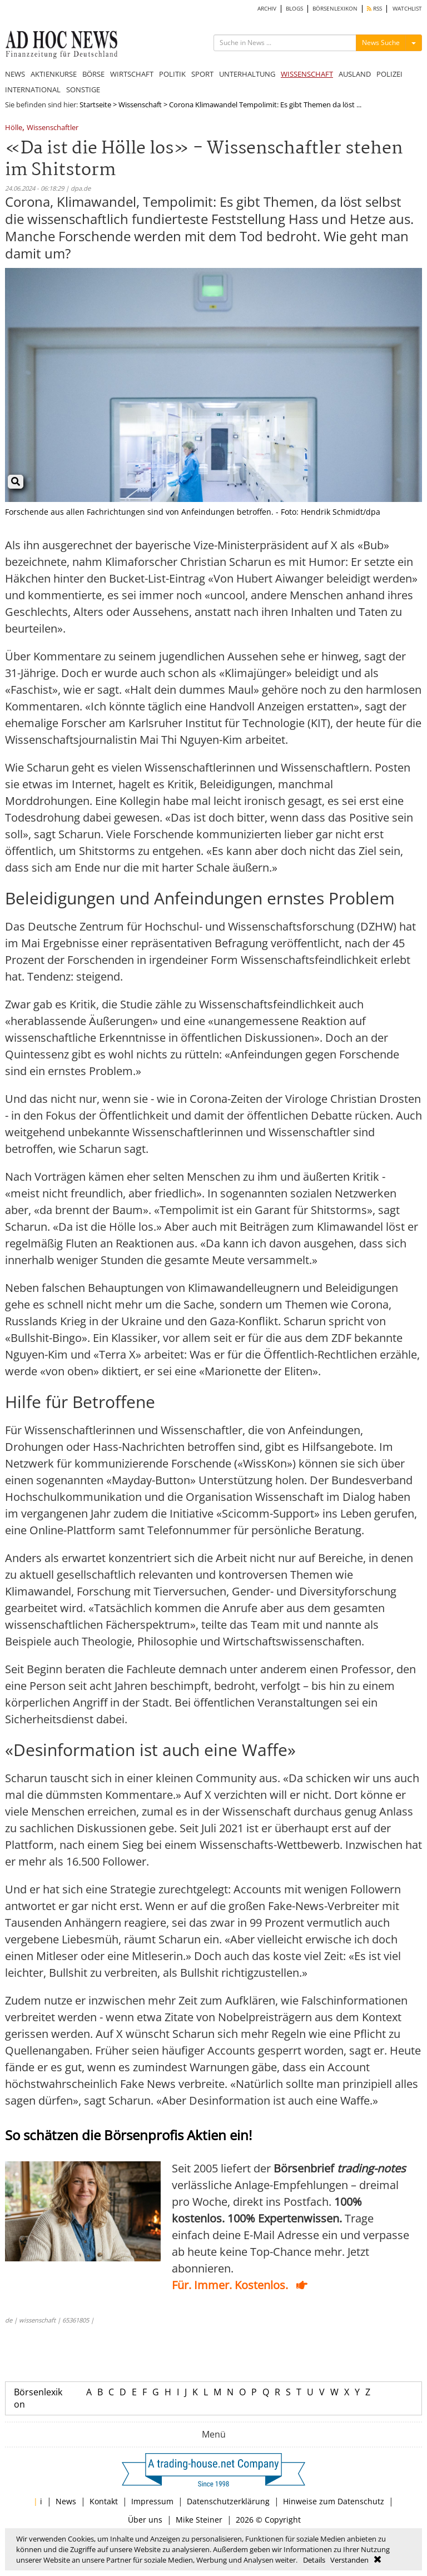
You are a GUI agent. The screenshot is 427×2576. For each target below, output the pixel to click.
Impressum (152, 2501)
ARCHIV (266, 8)
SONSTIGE (83, 89)
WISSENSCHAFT (307, 74)
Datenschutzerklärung (228, 2501)
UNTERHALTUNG (247, 74)
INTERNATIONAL (33, 89)
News (66, 2501)
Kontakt (104, 2501)
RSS (374, 8)
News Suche (381, 42)
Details (314, 2560)
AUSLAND (355, 74)
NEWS (15, 74)
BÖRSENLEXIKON (335, 8)
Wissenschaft (140, 105)
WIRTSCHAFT (131, 74)
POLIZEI (389, 74)
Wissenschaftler (52, 128)
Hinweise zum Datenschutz (333, 2501)
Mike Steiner (199, 2519)
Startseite (95, 105)
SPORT (202, 74)
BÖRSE (93, 74)
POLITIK (172, 74)
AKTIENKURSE (54, 74)
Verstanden (349, 2560)
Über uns (145, 2519)
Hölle (13, 128)
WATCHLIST (407, 8)
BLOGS (294, 8)
